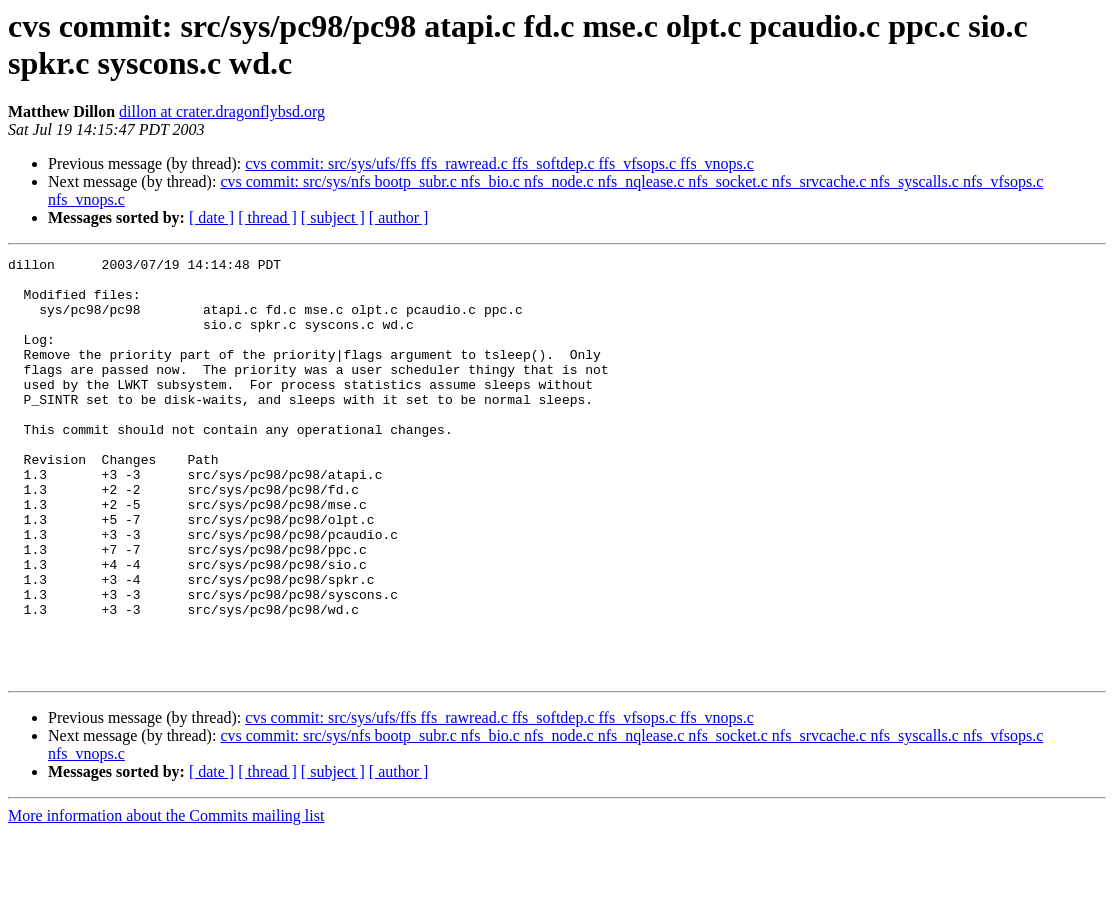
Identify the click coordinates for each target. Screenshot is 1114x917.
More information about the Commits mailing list (166, 899)
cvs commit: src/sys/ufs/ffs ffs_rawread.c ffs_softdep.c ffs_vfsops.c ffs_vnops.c (499, 163)
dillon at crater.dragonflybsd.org (222, 111)
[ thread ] (267, 217)
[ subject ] (333, 217)
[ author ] (399, 217)
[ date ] (211, 217)
